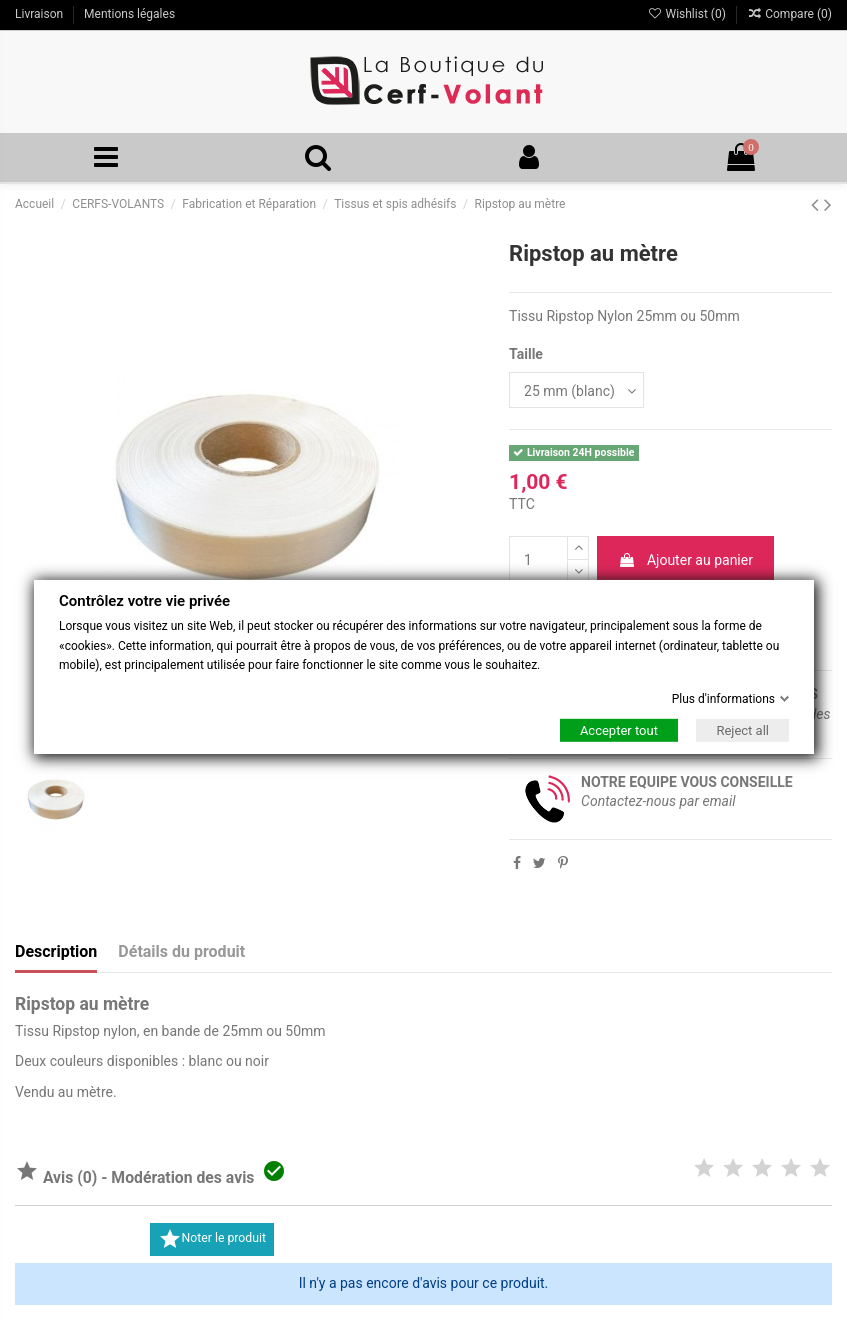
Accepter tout (618, 730)
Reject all (742, 730)
